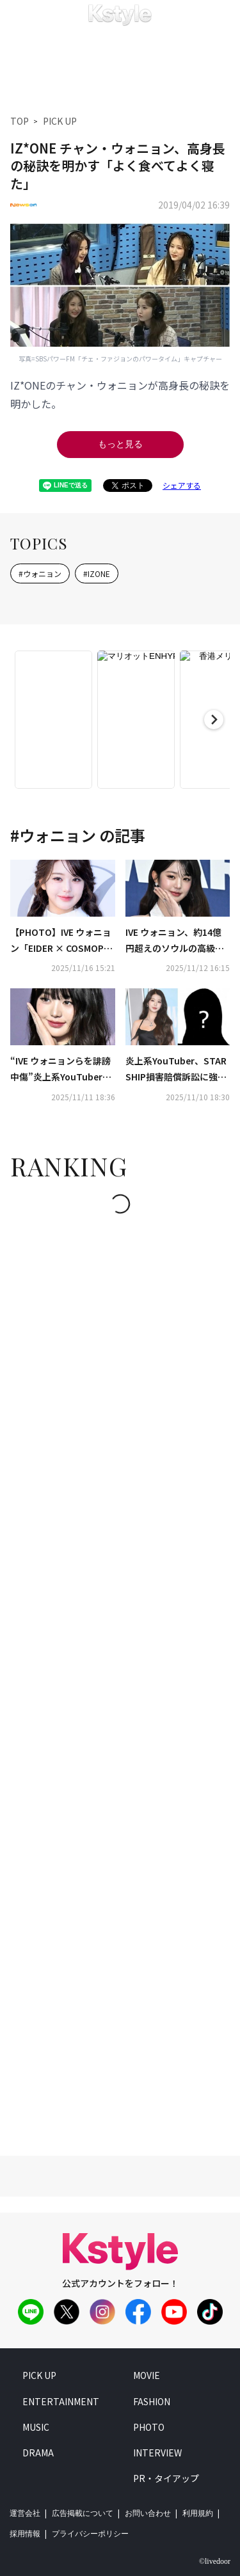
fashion (151, 2401)
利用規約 (197, 2513)
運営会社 (25, 2513)
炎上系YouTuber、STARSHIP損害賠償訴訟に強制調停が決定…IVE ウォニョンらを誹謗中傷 (177, 1069)
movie (146, 2375)
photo (148, 2427)
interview (157, 2452)
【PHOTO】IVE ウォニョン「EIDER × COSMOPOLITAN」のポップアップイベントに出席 (60, 941)
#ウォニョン (40, 573)
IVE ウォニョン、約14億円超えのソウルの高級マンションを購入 (174, 941)
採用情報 (25, 2533)
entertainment (60, 2401)
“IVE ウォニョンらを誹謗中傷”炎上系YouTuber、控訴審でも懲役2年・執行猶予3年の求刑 (62, 1069)
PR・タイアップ (166, 2478)
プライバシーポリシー (90, 2533)
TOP (19, 121)
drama (38, 2452)
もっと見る (120, 444)
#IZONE (96, 573)
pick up (39, 2375)
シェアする (182, 485)
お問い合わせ (148, 2513)
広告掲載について (82, 2513)
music (35, 2427)
